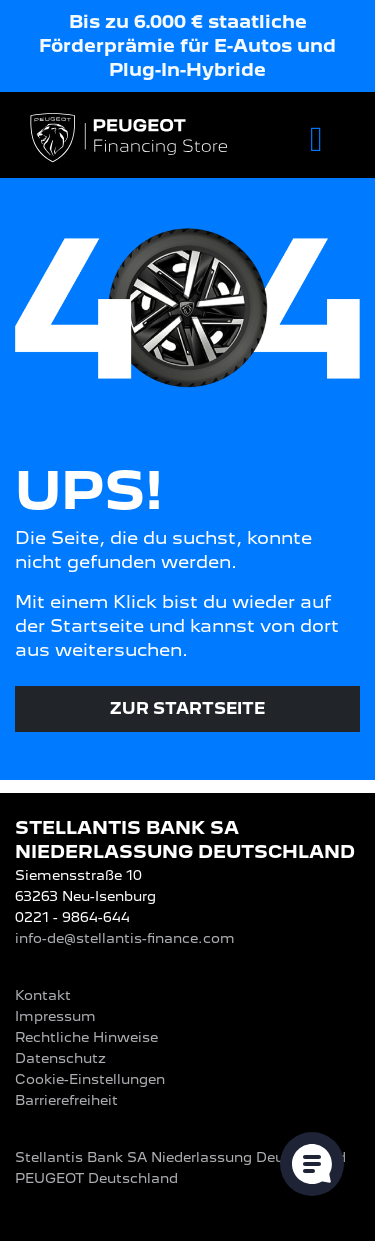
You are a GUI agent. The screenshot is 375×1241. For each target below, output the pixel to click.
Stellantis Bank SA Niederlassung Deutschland (180, 1157)
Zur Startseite (187, 708)
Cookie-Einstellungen (90, 1079)
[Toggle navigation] (316, 139)
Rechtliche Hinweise (86, 1037)
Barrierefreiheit (66, 1100)
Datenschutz (60, 1058)
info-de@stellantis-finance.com (125, 938)
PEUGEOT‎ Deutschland (96, 1178)
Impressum (55, 1016)
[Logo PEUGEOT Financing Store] (130, 139)
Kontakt (43, 995)
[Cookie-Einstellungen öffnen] (312, 1164)
